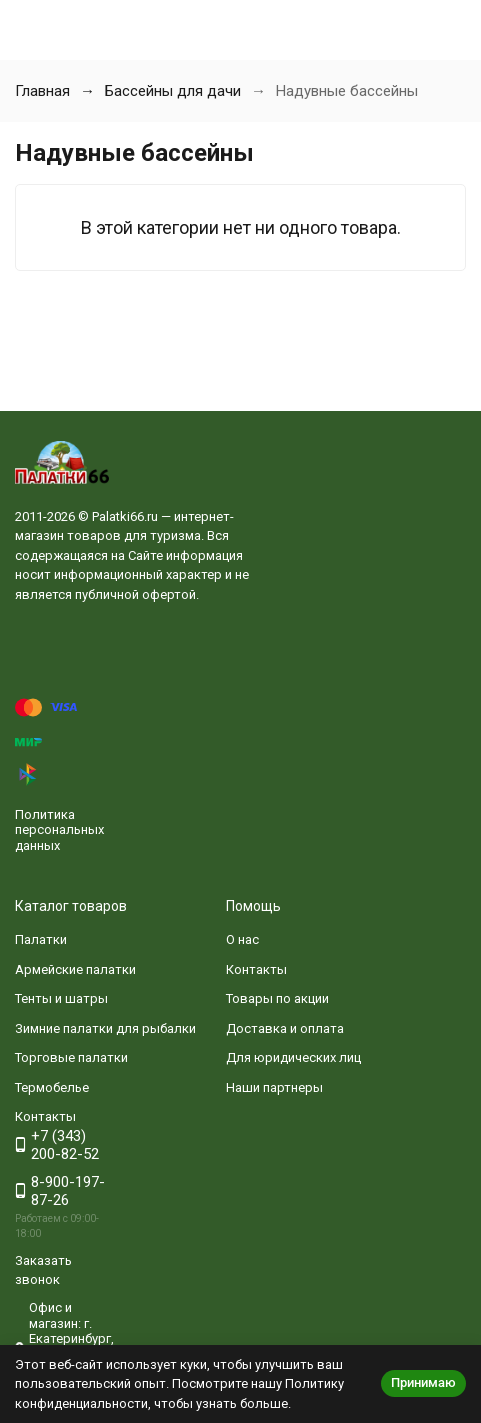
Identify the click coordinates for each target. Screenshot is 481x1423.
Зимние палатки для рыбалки (105, 1028)
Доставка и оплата (285, 1028)
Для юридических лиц (293, 1057)
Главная (42, 91)
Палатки (41, 939)
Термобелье (52, 1087)
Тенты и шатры (61, 998)
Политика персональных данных (59, 830)
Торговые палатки (71, 1057)
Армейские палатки (75, 969)
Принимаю (423, 1382)
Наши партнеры (274, 1087)
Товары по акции (277, 998)
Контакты (256, 969)
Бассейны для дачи (173, 91)
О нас (242, 939)
